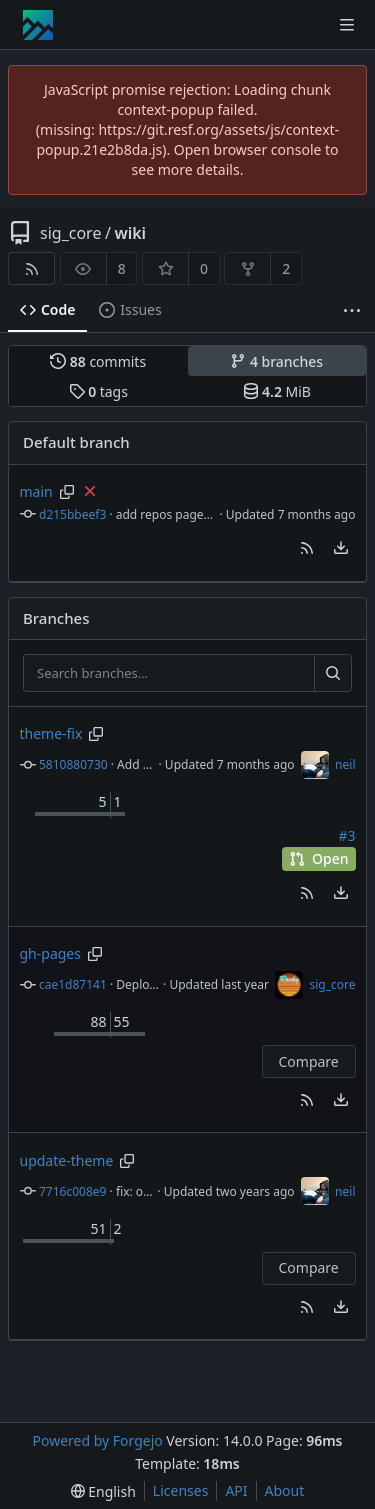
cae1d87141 (73, 984)
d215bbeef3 (72, 514)
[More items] (352, 310)
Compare (308, 1061)
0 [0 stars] (204, 268)
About (285, 1490)
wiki (130, 233)
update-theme (67, 1160)
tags (98, 391)
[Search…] (333, 673)
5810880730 (73, 764)
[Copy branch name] (66, 492)
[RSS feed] (31, 268)
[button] (307, 548)
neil (345, 764)
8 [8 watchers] (122, 268)
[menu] (341, 548)
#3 (346, 836)
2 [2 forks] (286, 268)
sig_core (70, 233)
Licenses (181, 1490)
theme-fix (51, 733)
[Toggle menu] (347, 25)
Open (318, 858)
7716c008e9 (72, 1191)
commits (98, 361)
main (36, 491)
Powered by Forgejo (97, 1440)
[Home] (38, 25)
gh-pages (50, 953)
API (236, 1490)
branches (276, 361)
